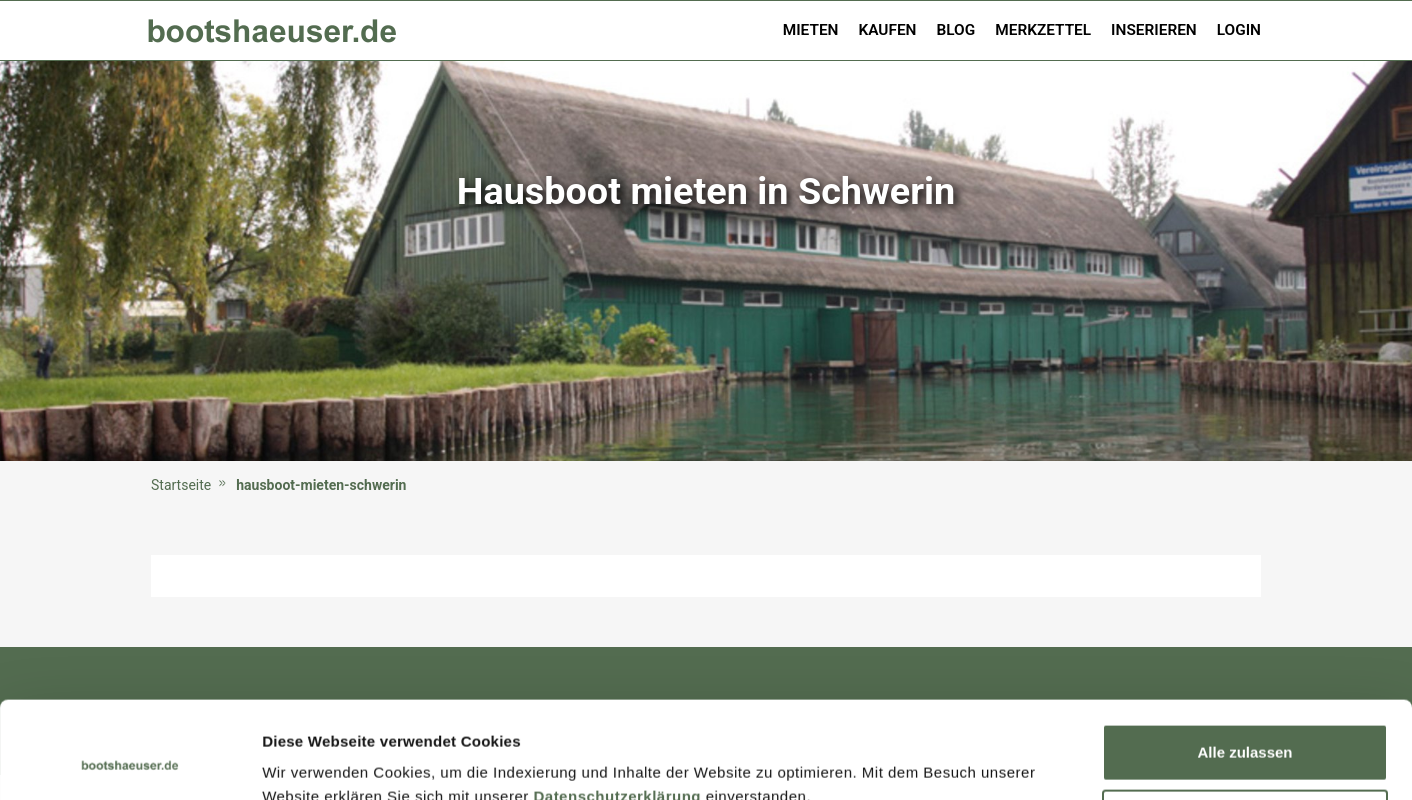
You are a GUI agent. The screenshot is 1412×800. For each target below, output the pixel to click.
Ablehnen (1245, 726)
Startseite (181, 485)
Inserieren (1154, 30)
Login (1239, 30)
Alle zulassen (1244, 661)
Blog (956, 30)
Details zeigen (312, 760)
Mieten (811, 30)
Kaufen (887, 30)
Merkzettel (1043, 30)
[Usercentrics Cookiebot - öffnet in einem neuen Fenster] (129, 761)
